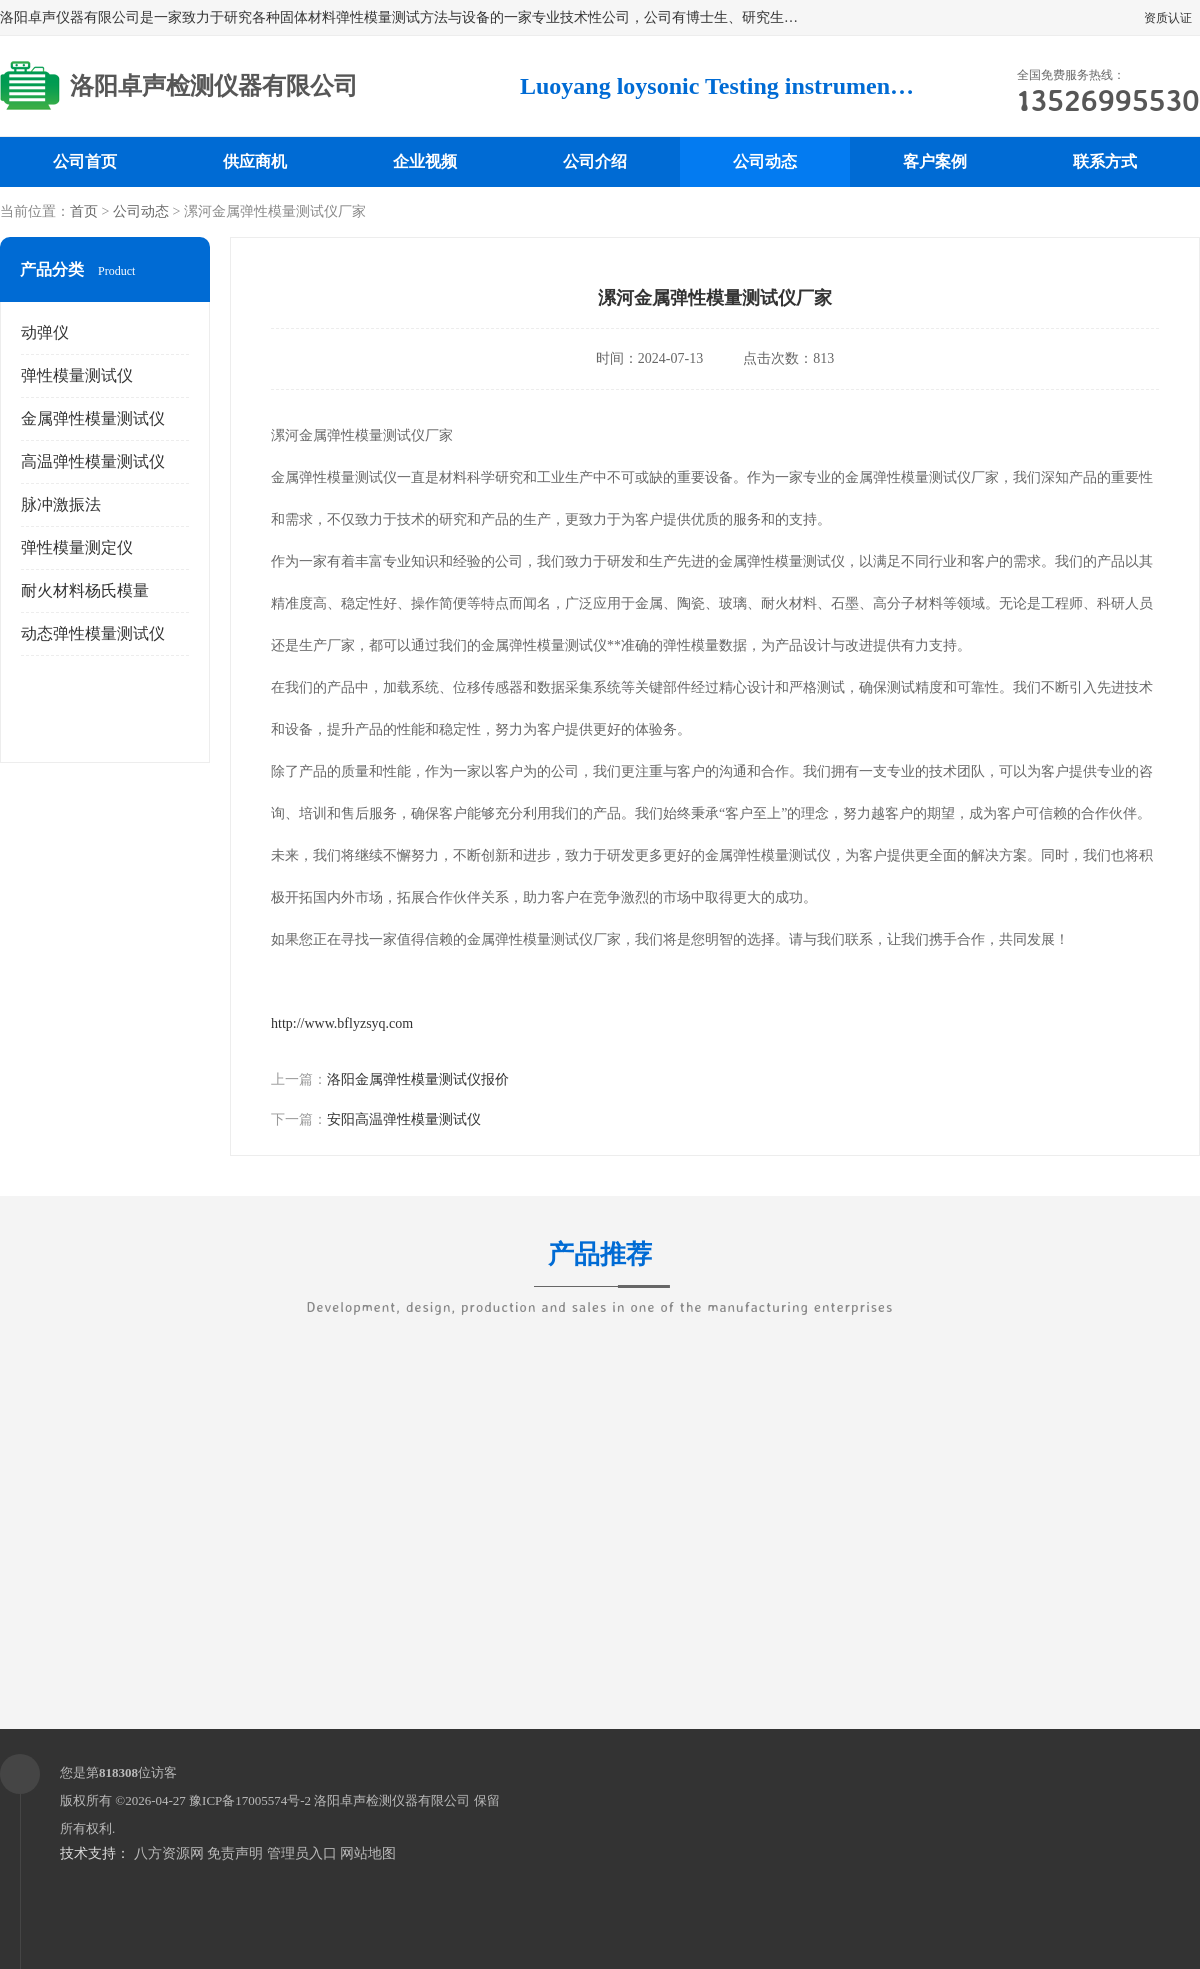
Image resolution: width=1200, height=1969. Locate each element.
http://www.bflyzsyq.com (342, 1023)
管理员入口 (302, 1853)
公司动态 (765, 161)
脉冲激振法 (61, 504)
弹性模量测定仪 (77, 547)
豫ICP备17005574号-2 (250, 1800)
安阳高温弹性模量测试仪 (404, 1119)
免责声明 (235, 1853)
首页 (84, 211)
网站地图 (368, 1853)
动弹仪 (45, 332)
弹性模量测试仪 (77, 375)
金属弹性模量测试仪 (93, 418)
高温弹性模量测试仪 (93, 461)
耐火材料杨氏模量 (85, 590)
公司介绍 (595, 161)
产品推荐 (600, 1267)
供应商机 (255, 161)
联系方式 (1105, 161)
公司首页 (85, 161)
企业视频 (425, 161)
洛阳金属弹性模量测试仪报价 (418, 1079)
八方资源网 (169, 1853)
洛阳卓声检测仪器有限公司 (392, 1800)
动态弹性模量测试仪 (93, 633)
